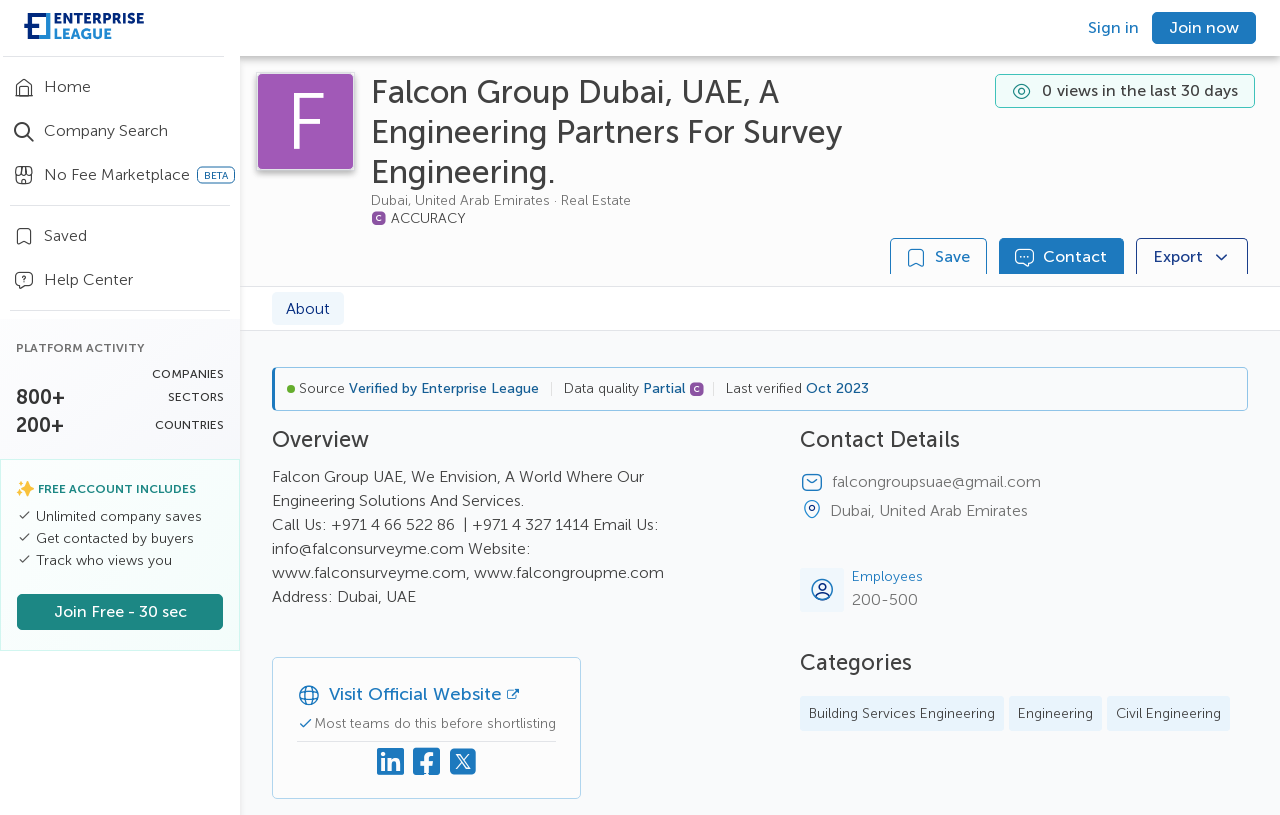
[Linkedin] (391, 762)
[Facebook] (427, 762)
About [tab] (308, 308)
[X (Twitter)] (463, 762)
